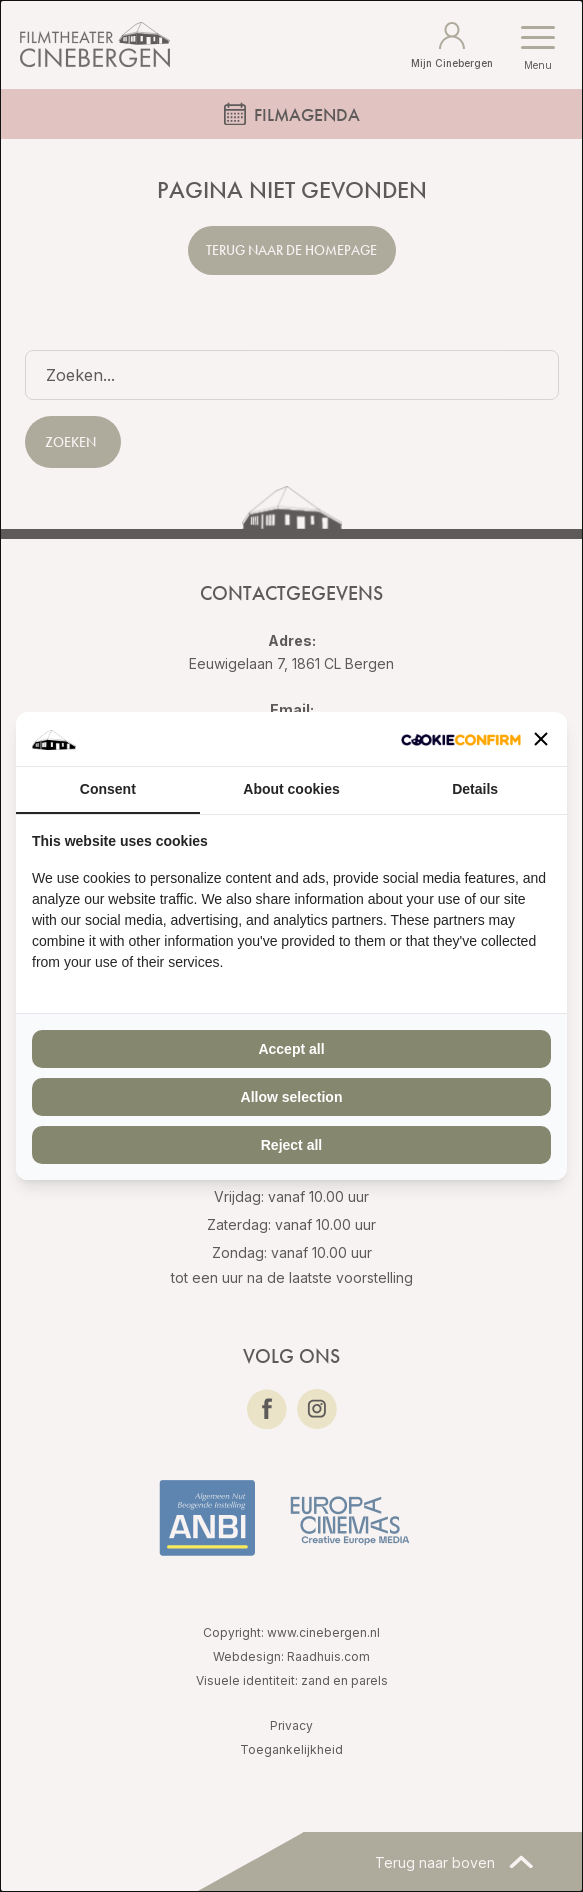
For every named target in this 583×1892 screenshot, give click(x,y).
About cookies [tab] (291, 789)
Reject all (291, 1145)
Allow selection (292, 1097)
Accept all (291, 1049)
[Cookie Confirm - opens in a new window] (461, 739)
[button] (541, 739)
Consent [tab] (108, 789)
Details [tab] (475, 789)
